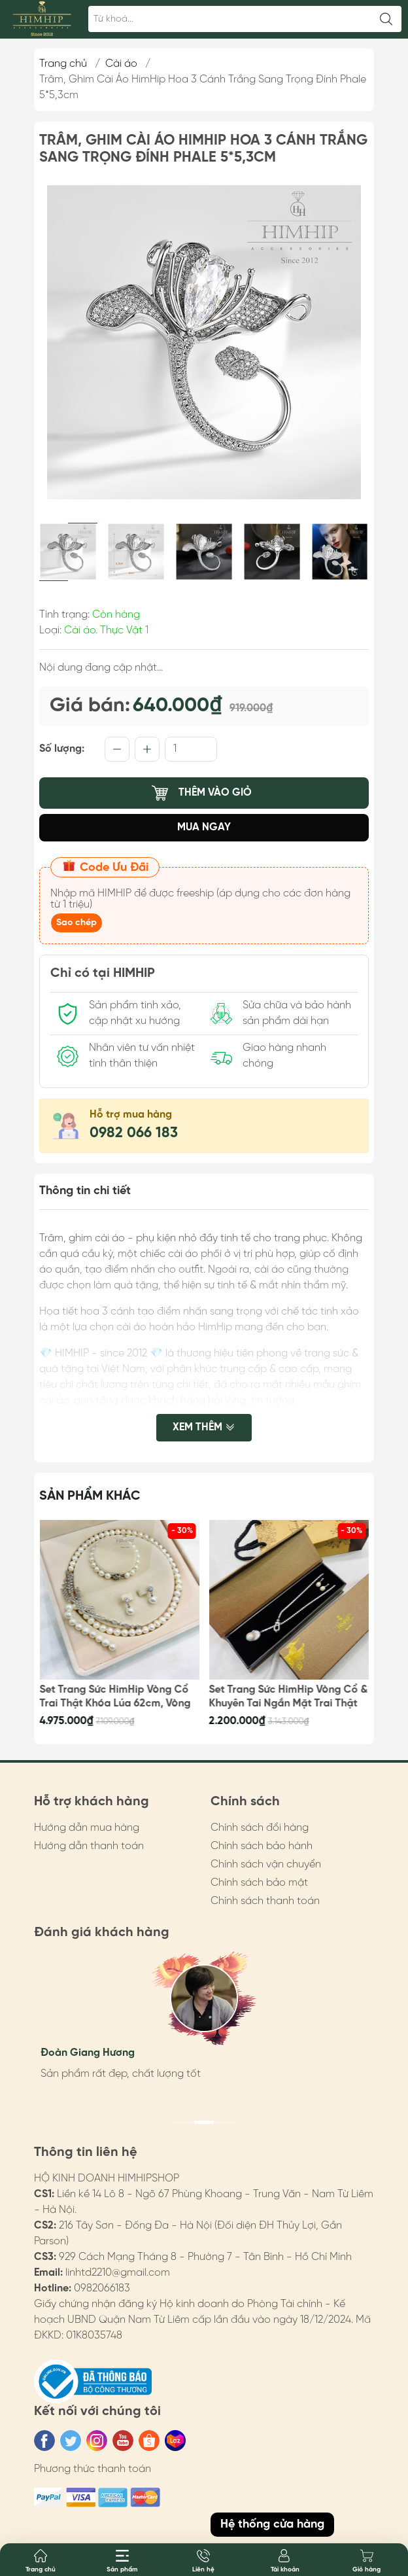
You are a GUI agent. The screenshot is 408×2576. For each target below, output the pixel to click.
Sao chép (76, 923)
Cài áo (121, 63)
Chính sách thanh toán (265, 1901)
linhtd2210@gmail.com (117, 2272)
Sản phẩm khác (90, 1496)
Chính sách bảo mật (259, 1882)
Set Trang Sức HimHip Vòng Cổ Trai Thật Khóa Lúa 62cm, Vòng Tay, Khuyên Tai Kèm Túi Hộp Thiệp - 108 (114, 1697)
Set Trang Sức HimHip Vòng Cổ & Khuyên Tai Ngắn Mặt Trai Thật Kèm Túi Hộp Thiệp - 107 (288, 1697)
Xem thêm (204, 1429)
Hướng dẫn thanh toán (89, 1846)
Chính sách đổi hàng (260, 1827)
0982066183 (102, 2288)
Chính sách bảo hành (262, 1846)
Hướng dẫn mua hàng (86, 1827)
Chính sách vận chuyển (266, 1864)
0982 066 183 (134, 1133)
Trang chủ (63, 63)
